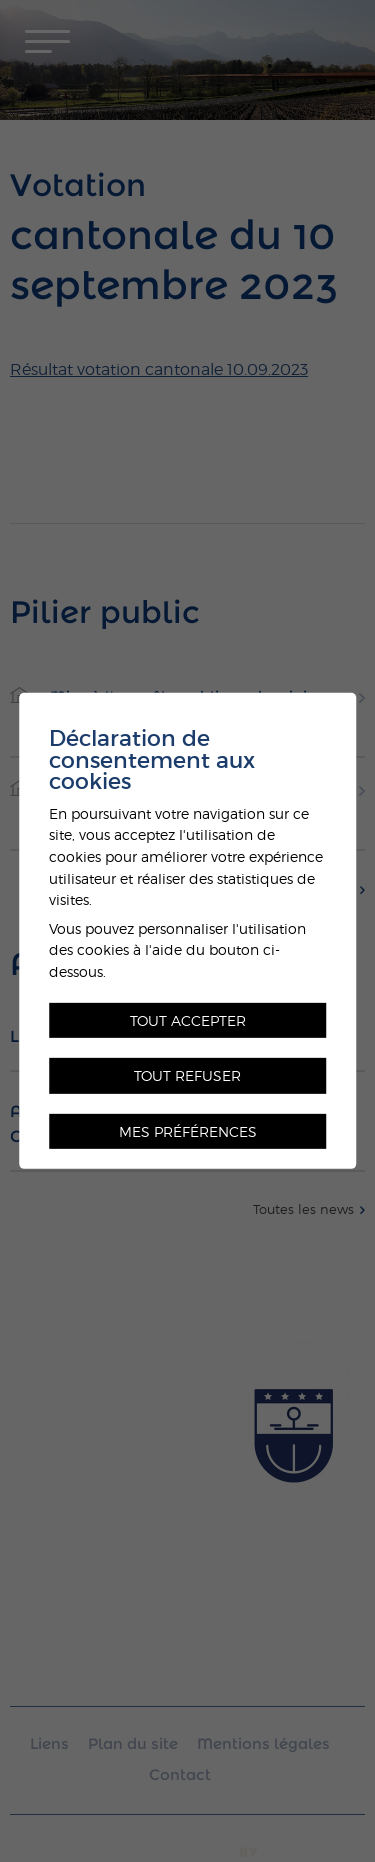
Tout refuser (187, 1075)
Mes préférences (188, 1131)
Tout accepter (188, 1019)
